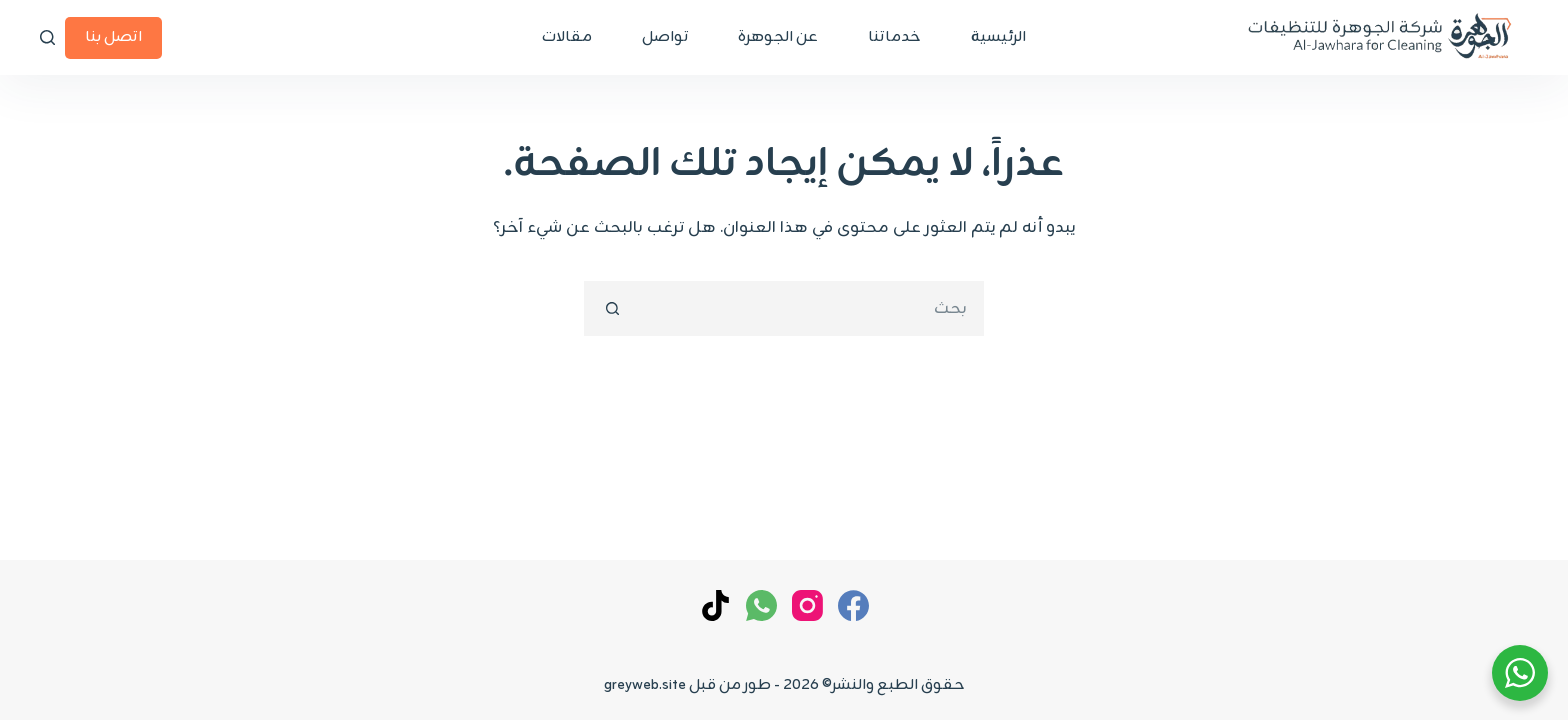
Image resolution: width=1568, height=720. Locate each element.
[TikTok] (715, 605)
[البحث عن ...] (811, 308)
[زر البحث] (611, 308)
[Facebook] (853, 605)
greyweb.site (645, 685)
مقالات (567, 37)
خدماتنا (894, 37)
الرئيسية (998, 37)
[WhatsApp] (761, 605)
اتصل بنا (113, 37)
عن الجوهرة (778, 37)
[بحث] (47, 37)
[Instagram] (807, 605)
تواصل (665, 37)
